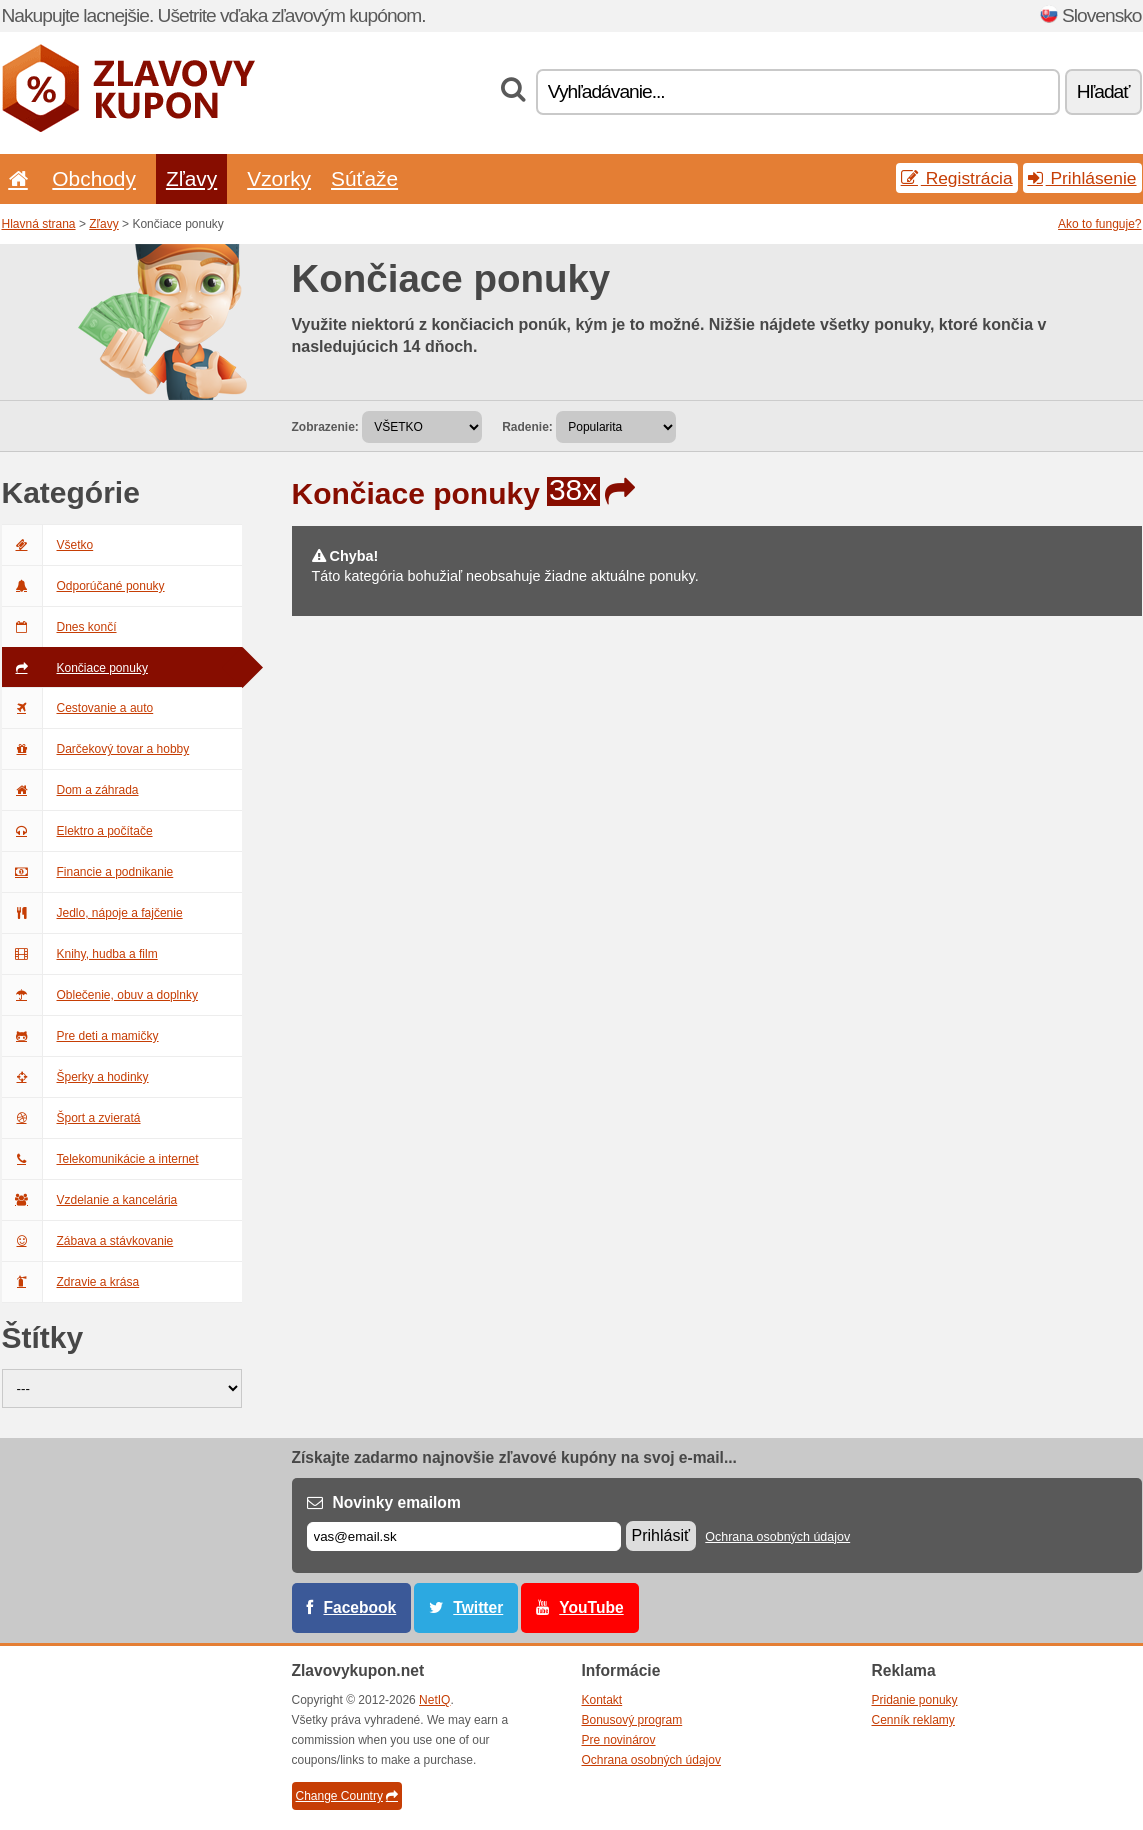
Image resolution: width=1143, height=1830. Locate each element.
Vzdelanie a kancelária (90, 1200)
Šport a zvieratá (71, 1118)
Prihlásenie (1082, 178)
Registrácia (957, 178)
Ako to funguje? (1099, 224)
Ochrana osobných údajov (777, 1537)
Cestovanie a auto (78, 708)
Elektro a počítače (77, 831)
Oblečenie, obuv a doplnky (100, 995)
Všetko (48, 545)
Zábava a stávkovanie (88, 1241)
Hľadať (1103, 91)
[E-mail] (464, 1536)
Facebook (360, 1607)
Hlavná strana (39, 224)
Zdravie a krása (71, 1282)
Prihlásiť (661, 1535)
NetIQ (434, 1700)
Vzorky (279, 178)
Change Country (347, 1796)
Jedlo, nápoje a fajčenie (92, 913)
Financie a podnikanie (88, 872)
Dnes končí (59, 627)
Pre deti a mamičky (80, 1036)
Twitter (478, 1607)
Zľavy (191, 178)
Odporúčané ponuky (83, 586)
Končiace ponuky (75, 668)
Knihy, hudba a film (80, 954)
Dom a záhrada (70, 790)
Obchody (94, 178)
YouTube (591, 1607)
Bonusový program (632, 1720)
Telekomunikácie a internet (100, 1159)
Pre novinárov (619, 1740)
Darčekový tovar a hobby (96, 749)
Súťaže (364, 178)
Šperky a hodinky (75, 1077)
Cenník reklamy (913, 1720)
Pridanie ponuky (915, 1700)
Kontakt (602, 1700)
